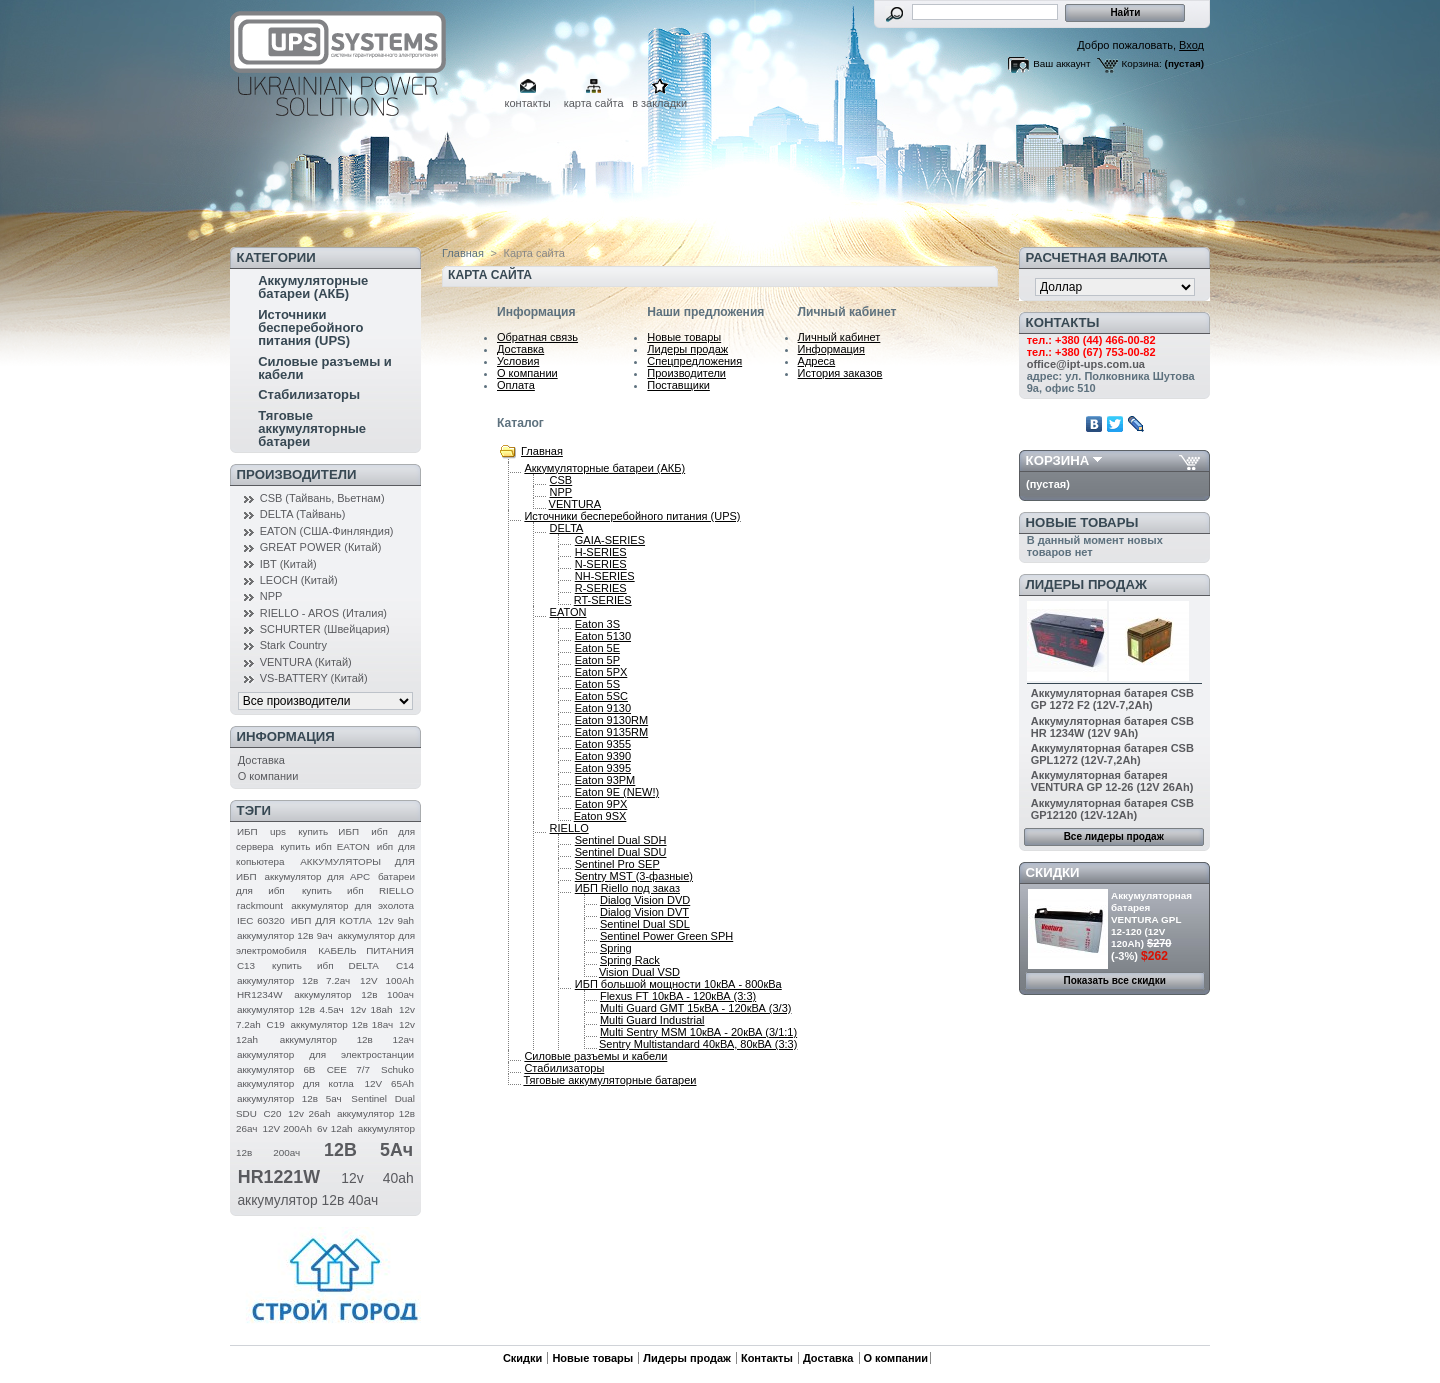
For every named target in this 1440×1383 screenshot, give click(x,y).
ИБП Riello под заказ (627, 888)
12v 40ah (377, 1178)
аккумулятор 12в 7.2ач (293, 980)
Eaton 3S (597, 624)
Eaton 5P (597, 660)
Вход (1191, 45)
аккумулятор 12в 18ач (342, 1024)
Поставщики (678, 385)
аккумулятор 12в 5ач (289, 1098)
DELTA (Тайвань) (303, 514)
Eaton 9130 (603, 708)
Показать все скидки (1115, 980)
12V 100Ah (387, 980)
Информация (831, 349)
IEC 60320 (261, 920)
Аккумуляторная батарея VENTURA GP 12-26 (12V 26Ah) (1112, 781)
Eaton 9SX (600, 816)
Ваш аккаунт (1061, 63)
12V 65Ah (389, 1083)
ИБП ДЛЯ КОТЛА (331, 920)
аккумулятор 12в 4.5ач (290, 1009)
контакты (528, 103)
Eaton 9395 (603, 768)
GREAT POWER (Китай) (321, 547)
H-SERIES (601, 552)
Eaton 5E (597, 648)
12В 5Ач (368, 1150)
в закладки (659, 103)
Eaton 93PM (605, 780)
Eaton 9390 (603, 756)
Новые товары (684, 337)
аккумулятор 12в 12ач (347, 1039)
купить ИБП (328, 831)
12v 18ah (371, 1009)
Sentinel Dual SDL (645, 924)
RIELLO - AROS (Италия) (323, 613)
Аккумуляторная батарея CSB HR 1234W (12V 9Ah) (1112, 727)
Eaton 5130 (603, 636)
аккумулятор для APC (317, 876)
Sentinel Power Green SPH (666, 936)
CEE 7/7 (348, 1069)
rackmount (260, 905)
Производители (297, 474)
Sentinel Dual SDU (621, 852)
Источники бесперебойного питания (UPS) (310, 327)
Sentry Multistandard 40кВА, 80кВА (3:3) (698, 1044)
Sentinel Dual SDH (621, 840)
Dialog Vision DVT (644, 912)
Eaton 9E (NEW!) (617, 792)
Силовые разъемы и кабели (325, 368)
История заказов (840, 373)
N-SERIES (601, 564)
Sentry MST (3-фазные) (634, 876)
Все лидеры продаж (1114, 836)
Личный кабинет (839, 337)
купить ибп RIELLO (358, 890)
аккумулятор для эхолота (352, 905)
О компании (268, 776)
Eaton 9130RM (611, 720)
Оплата (516, 385)
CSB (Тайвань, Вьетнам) (322, 498)
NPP (271, 596)
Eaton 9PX (601, 804)
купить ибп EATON (324, 846)
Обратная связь (537, 337)
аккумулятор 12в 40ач (307, 1200)
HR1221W (279, 1177)
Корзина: (1142, 63)
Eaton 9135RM (611, 732)
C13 (246, 965)
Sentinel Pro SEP (617, 864)
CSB (561, 480)
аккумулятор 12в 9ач (285, 935)
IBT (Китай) (288, 564)
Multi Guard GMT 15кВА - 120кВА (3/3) (696, 1008)
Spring (616, 948)
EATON (568, 612)
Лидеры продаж (687, 349)
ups (278, 831)
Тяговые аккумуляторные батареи (312, 428)
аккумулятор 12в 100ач (354, 994)
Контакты (767, 1358)
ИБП (247, 831)
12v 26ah (309, 1113)
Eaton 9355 (603, 744)
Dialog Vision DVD (645, 900)
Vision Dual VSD (639, 972)
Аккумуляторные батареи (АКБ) (313, 287)
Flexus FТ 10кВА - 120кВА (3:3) (678, 996)
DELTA (567, 528)
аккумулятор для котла (295, 1083)
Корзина (1058, 460)
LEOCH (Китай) (299, 580)
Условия (518, 361)
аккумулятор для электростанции (325, 1054)
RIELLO (569, 828)
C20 (272, 1113)
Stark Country (293, 645)
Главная (463, 253)
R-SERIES (601, 588)
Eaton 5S (597, 684)
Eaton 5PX (601, 672)
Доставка (261, 760)
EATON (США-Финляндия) (327, 531)
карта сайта (594, 103)
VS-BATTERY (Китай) (314, 678)
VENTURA (575, 504)
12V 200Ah (287, 1128)
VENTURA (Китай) (306, 662)
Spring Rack (630, 960)
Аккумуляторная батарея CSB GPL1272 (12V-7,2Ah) (1112, 754)
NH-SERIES (605, 576)
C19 (276, 1024)
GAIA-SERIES (610, 540)
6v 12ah (335, 1128)
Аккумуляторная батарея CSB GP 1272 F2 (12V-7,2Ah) (1112, 699)
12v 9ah (396, 920)
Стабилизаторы (309, 394)
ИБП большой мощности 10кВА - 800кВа (678, 984)
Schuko (397, 1069)
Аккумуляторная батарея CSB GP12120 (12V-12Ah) (1112, 809)
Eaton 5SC (601, 696)
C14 (405, 965)
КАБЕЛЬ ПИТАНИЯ (366, 950)
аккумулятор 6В (276, 1069)
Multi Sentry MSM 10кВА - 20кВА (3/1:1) (698, 1032)
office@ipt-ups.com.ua (1086, 364)
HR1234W (260, 994)
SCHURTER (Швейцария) (325, 629)
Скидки (1053, 872)
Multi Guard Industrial (652, 1020)
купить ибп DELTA (325, 965)
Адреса (817, 361)
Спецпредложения (694, 361)
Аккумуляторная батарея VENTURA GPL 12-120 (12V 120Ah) (1151, 919)
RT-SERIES (603, 600)
